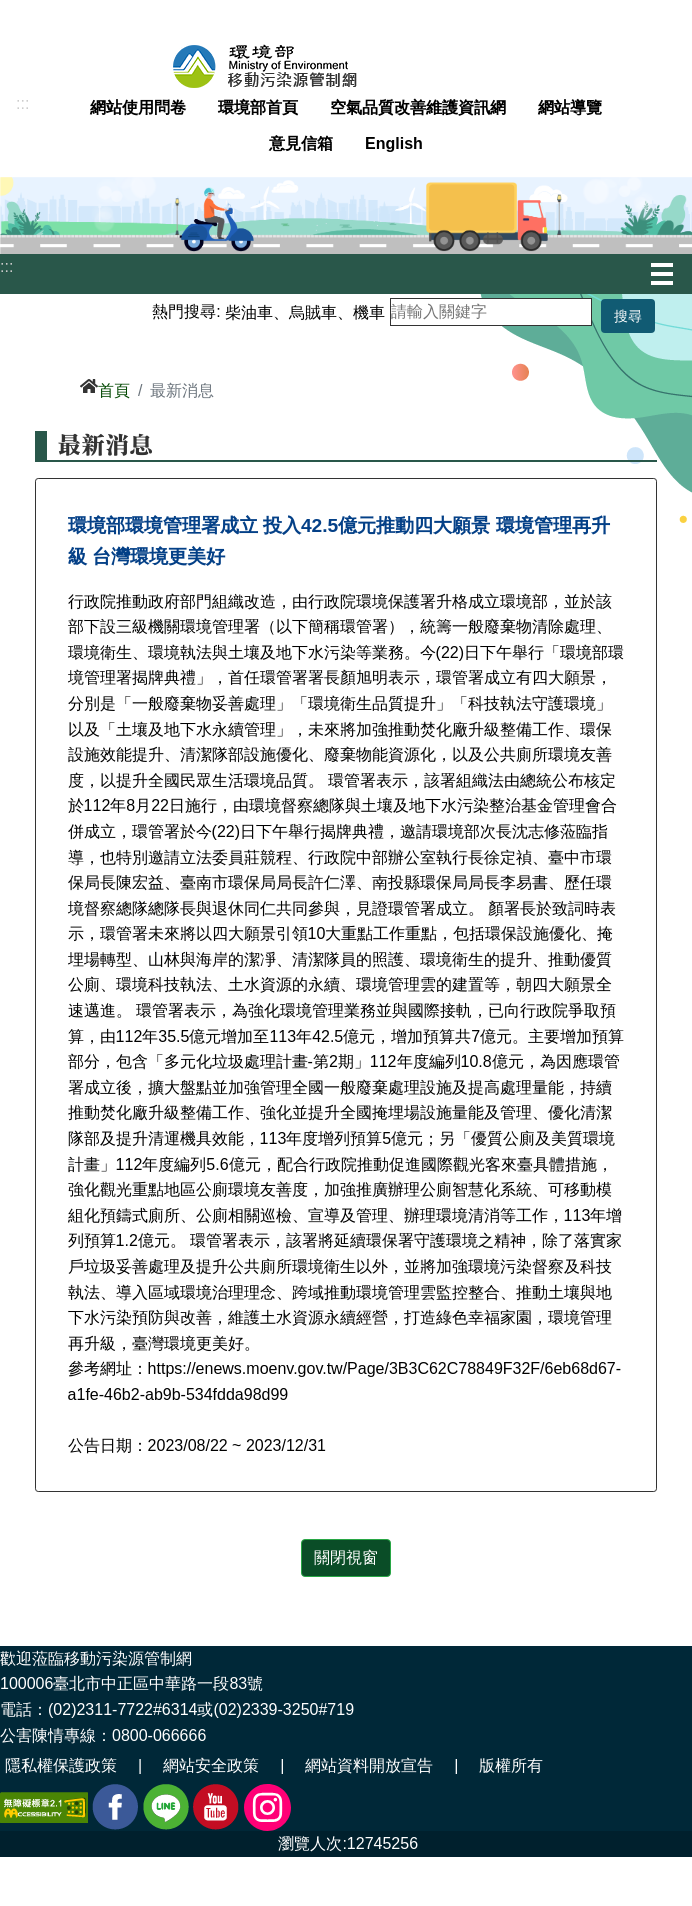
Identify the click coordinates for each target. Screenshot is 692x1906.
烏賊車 (313, 311)
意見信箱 (301, 143)
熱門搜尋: (186, 311)
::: (22, 103)
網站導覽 (570, 107)
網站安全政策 (211, 1765)
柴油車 (249, 311)
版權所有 (511, 1765)
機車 (369, 311)
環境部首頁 (258, 107)
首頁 (114, 390)
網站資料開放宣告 (369, 1765)
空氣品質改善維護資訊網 (418, 107)
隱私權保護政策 (61, 1765)
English (394, 143)
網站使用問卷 (138, 107)
